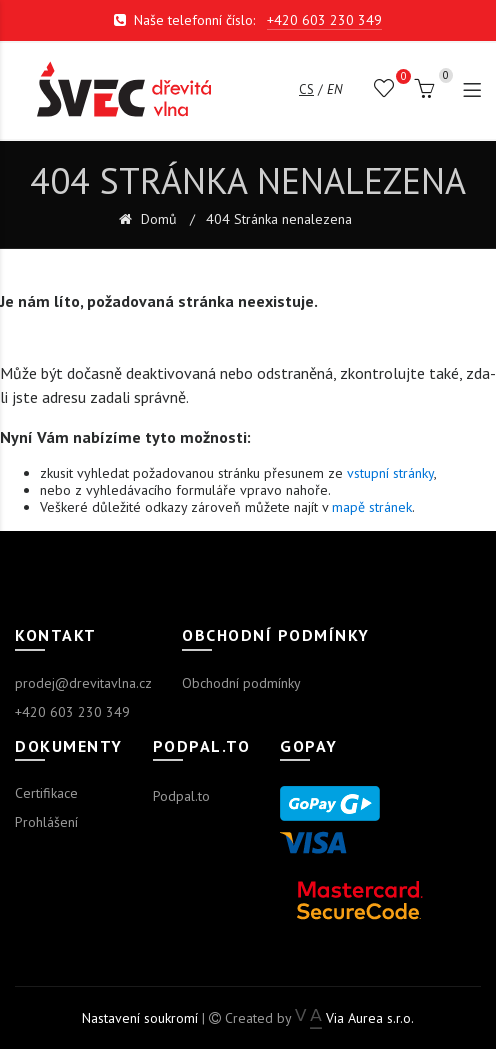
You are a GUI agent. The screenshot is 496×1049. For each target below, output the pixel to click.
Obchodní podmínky (241, 683)
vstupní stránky (390, 473)
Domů (157, 219)
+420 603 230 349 (324, 20)
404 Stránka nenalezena (279, 219)
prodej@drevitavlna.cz (83, 683)
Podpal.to (181, 796)
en (334, 89)
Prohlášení (46, 822)
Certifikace (46, 793)
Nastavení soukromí (140, 1018)
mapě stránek (372, 507)
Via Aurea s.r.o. (354, 1018)
